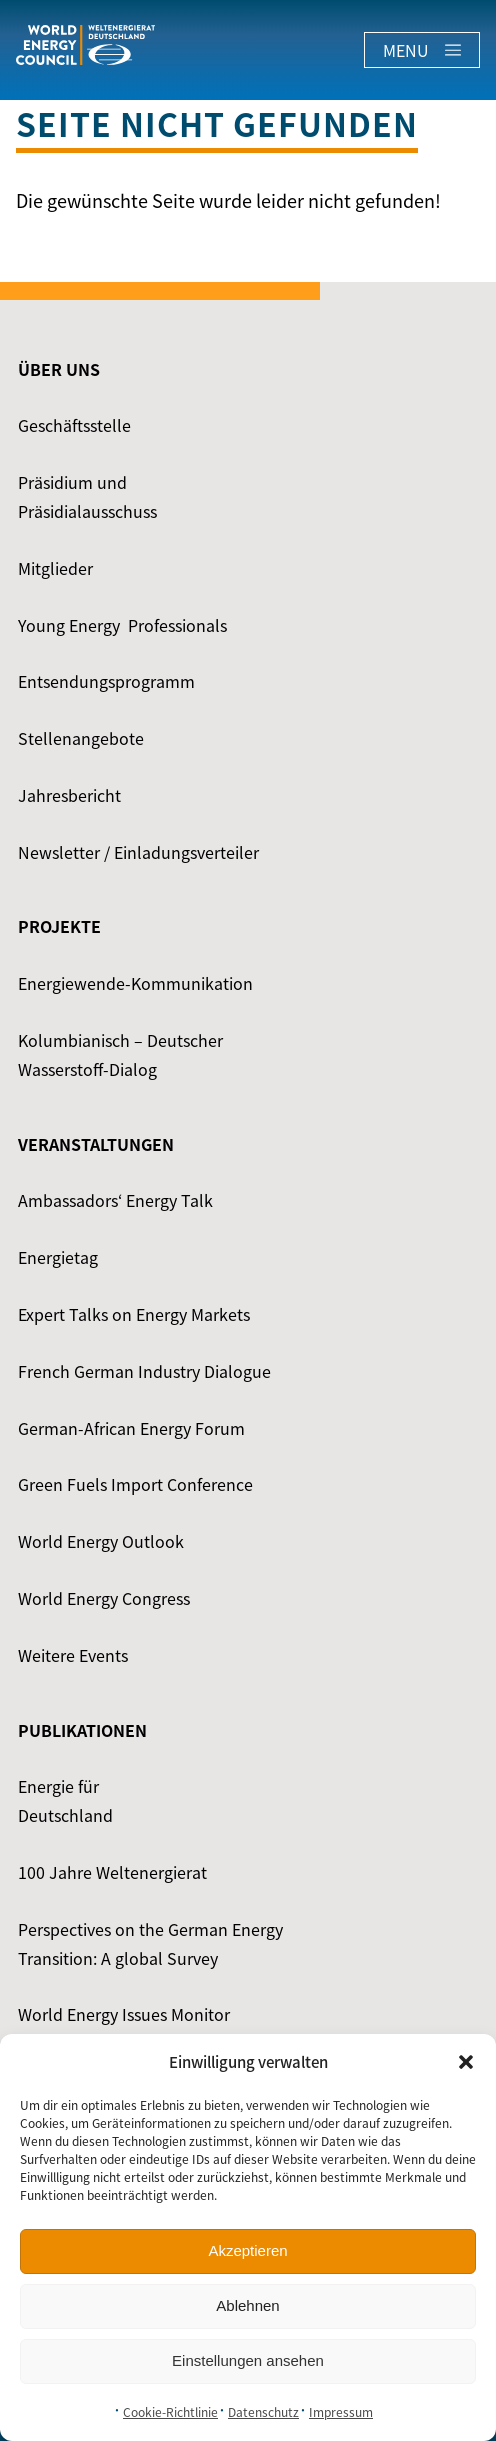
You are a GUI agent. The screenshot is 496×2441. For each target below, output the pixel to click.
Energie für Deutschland (65, 1800)
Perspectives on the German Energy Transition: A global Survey (150, 1943)
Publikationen (82, 1730)
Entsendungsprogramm (106, 681)
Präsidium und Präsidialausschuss (87, 496)
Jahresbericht (69, 795)
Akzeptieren (247, 2250)
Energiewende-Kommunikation (135, 983)
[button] (466, 2062)
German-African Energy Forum (131, 1428)
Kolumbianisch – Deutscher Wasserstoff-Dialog (120, 1054)
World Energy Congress (104, 1598)
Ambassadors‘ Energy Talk (115, 1200)
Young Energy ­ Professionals (122, 625)
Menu (422, 50)
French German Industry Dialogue (144, 1371)
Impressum (341, 2412)
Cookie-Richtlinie (170, 2412)
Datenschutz (263, 2412)
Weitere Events (73, 1655)
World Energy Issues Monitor (124, 2014)
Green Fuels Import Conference (135, 1484)
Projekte (59, 926)
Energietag (58, 1257)
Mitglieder (55, 568)
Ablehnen (247, 2305)
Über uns (59, 369)
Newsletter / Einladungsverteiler (138, 852)
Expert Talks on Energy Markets (134, 1314)
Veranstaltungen (96, 1144)
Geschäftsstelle (74, 425)
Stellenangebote (81, 738)
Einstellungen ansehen (248, 2360)
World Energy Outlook (101, 1541)
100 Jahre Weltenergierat (112, 1872)
